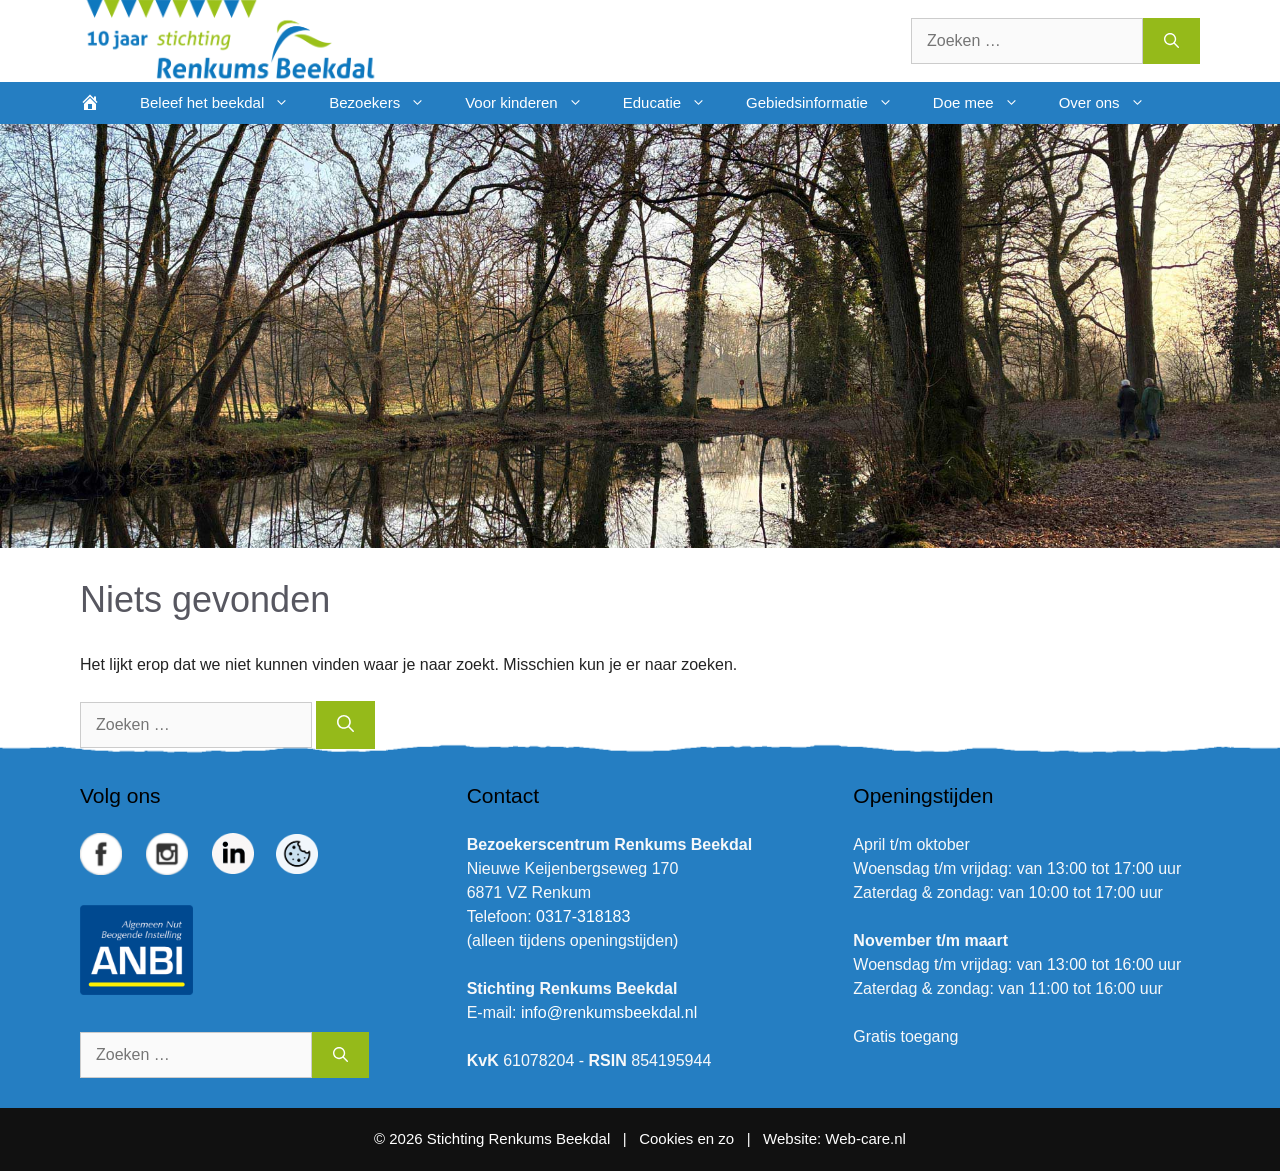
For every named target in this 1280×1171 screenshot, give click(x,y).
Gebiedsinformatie (829, 103)
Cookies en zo (688, 1138)
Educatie (674, 103)
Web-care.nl (865, 1138)
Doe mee (986, 103)
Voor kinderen (534, 103)
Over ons (1112, 103)
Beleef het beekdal (224, 103)
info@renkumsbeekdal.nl (609, 1012)
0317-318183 (583, 916)
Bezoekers (387, 103)
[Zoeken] (1171, 41)
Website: (792, 1138)
